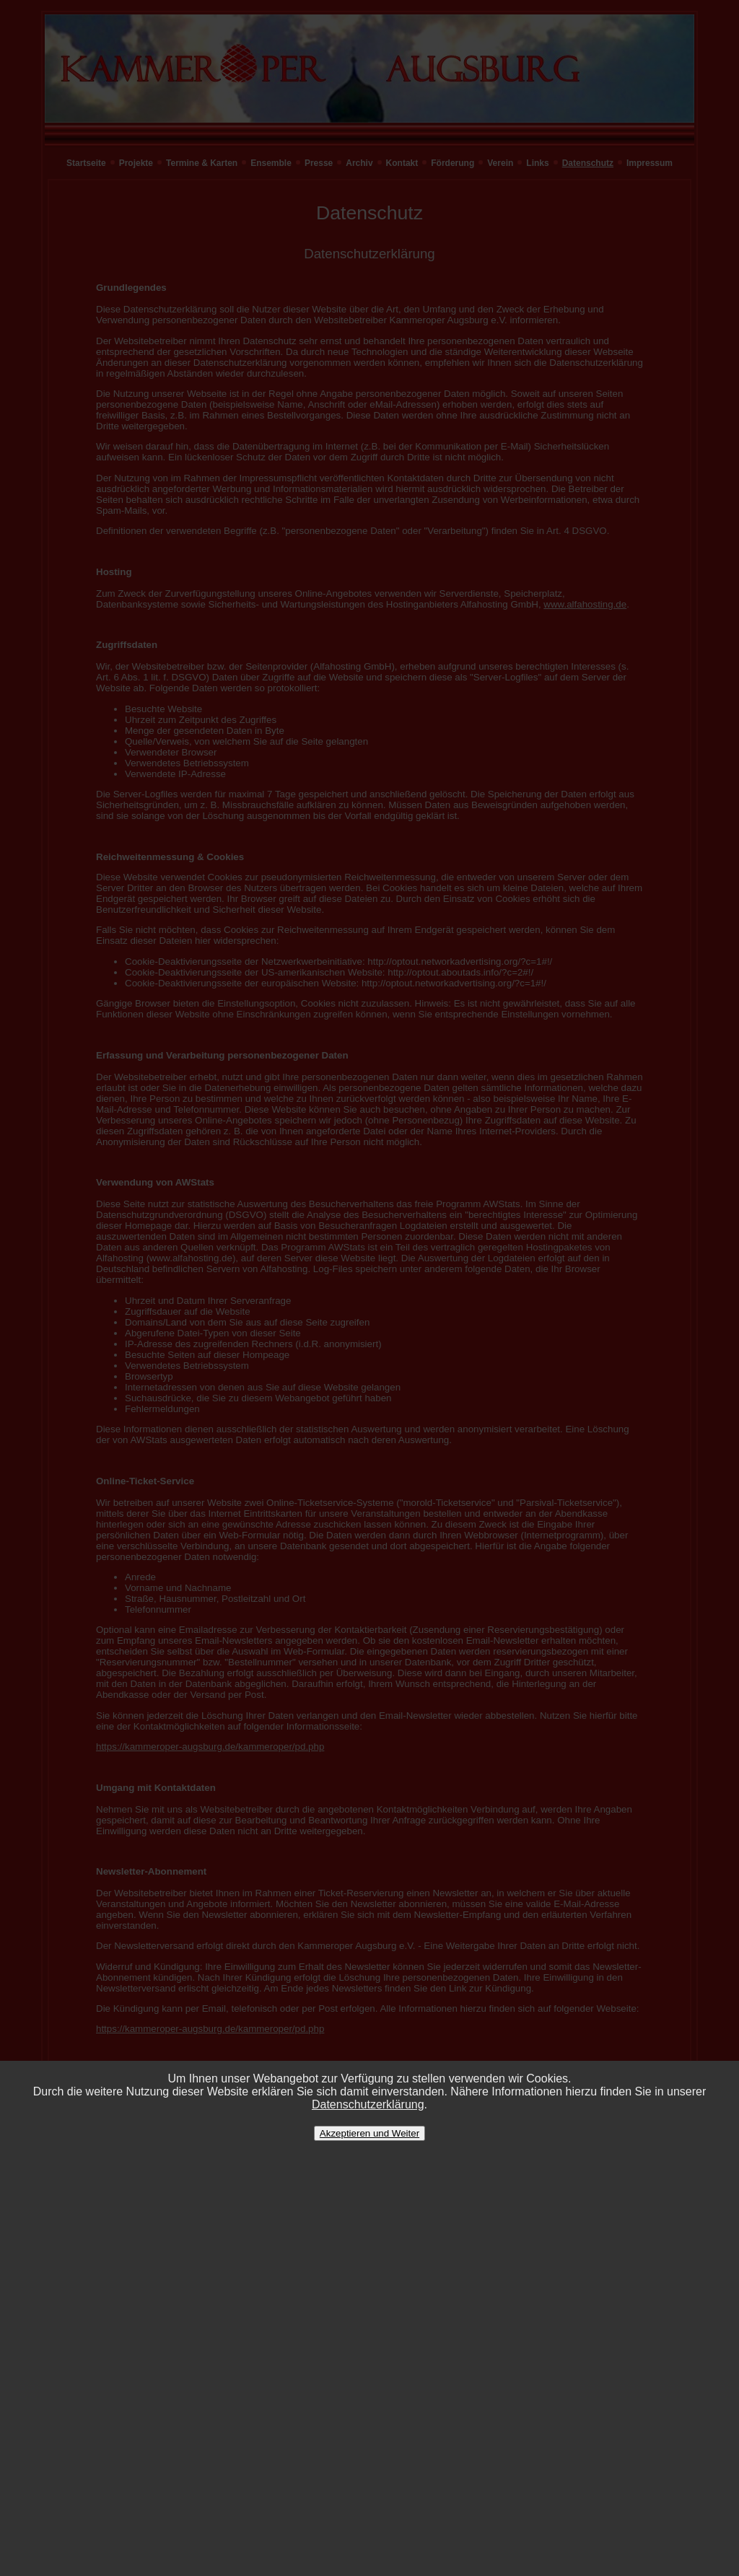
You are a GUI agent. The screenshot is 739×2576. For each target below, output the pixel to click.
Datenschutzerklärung (368, 2104)
